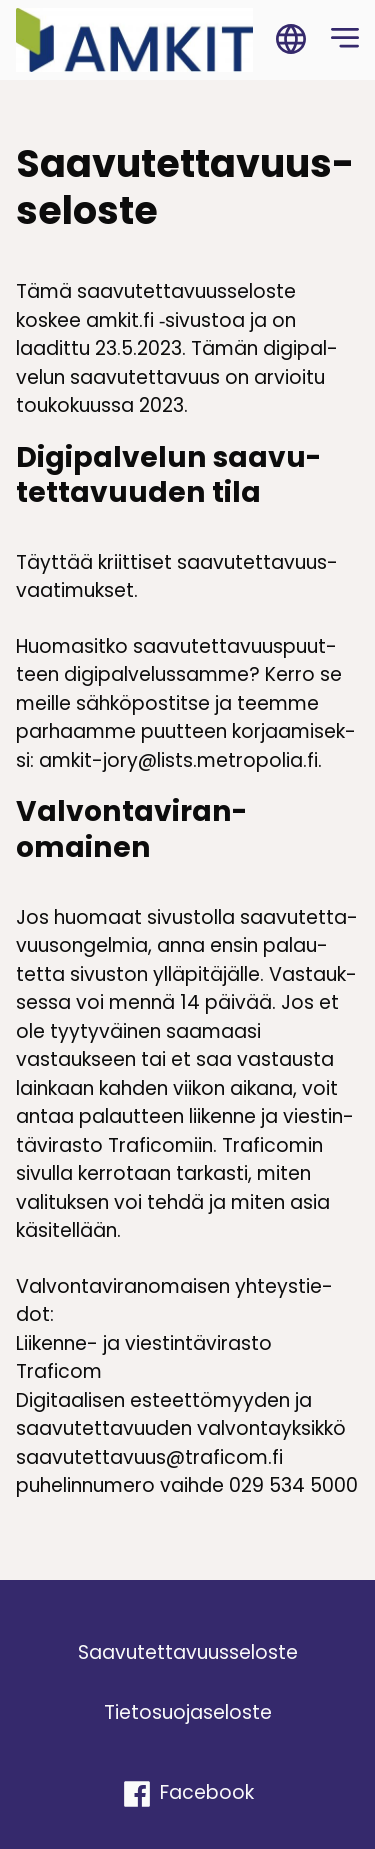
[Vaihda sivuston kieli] (291, 40)
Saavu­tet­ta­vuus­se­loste (188, 1652)
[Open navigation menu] (345, 40)
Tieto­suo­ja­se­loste (188, 1712)
